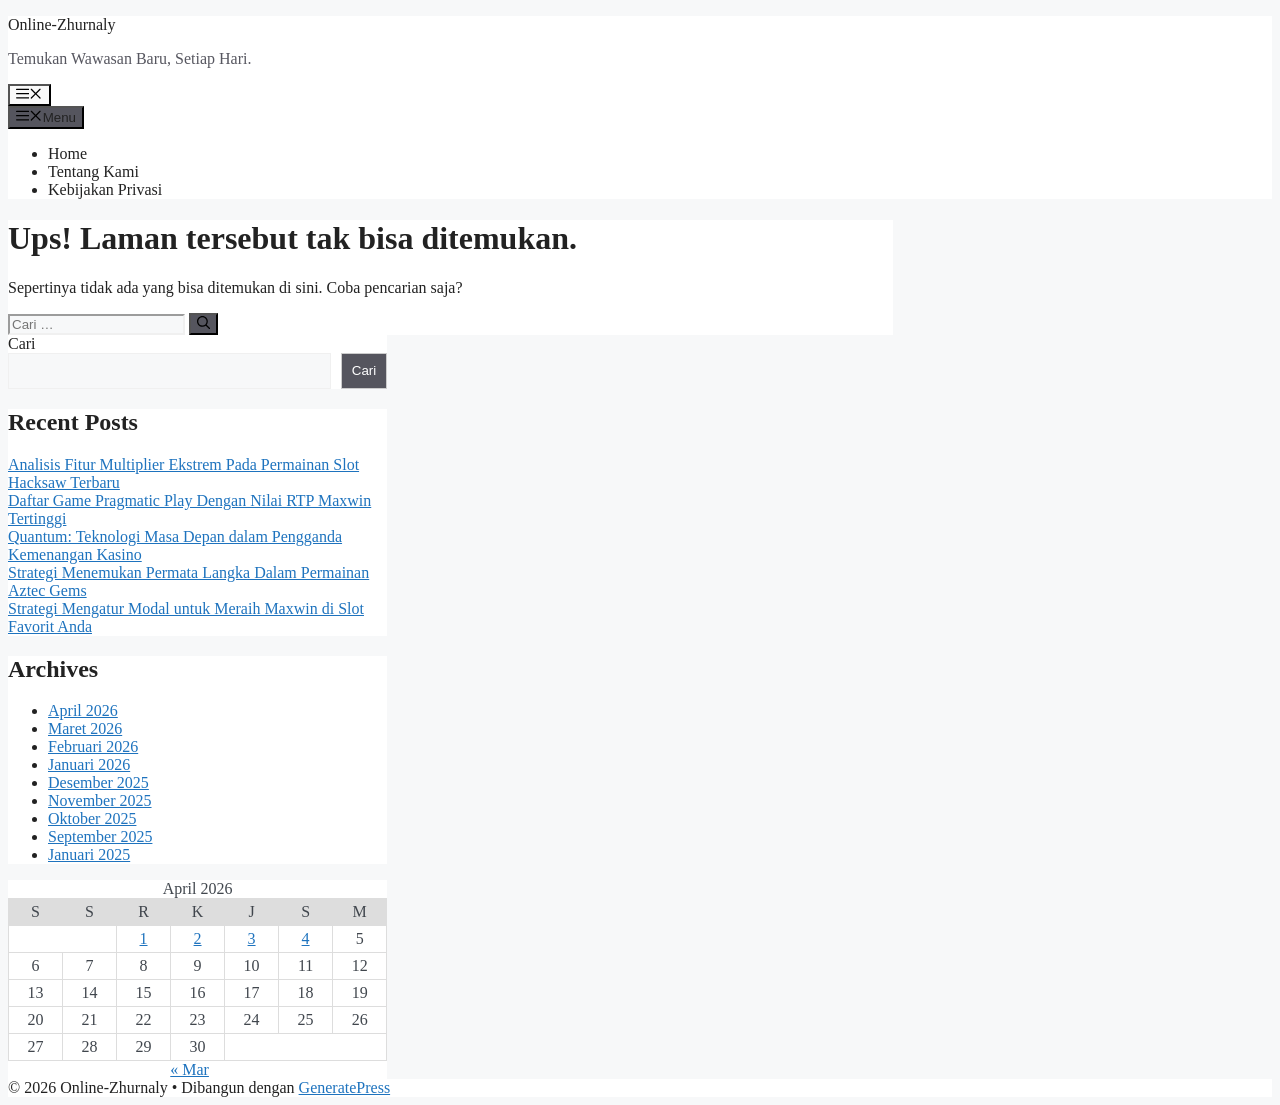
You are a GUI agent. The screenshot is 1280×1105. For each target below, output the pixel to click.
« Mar (189, 1069)
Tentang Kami (93, 171)
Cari (22, 343)
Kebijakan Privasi (105, 189)
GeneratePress (345, 1087)
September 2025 (100, 836)
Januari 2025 (89, 854)
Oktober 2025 (92, 818)
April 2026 (83, 710)
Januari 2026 (89, 764)
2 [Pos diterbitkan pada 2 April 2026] (198, 938)
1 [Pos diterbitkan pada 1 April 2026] (144, 938)
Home (67, 153)
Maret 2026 (85, 728)
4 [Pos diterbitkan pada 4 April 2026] (306, 938)
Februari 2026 (93, 746)
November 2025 (100, 800)
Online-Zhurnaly (62, 24)
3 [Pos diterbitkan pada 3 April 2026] (252, 938)
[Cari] (203, 324)
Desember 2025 (98, 782)
